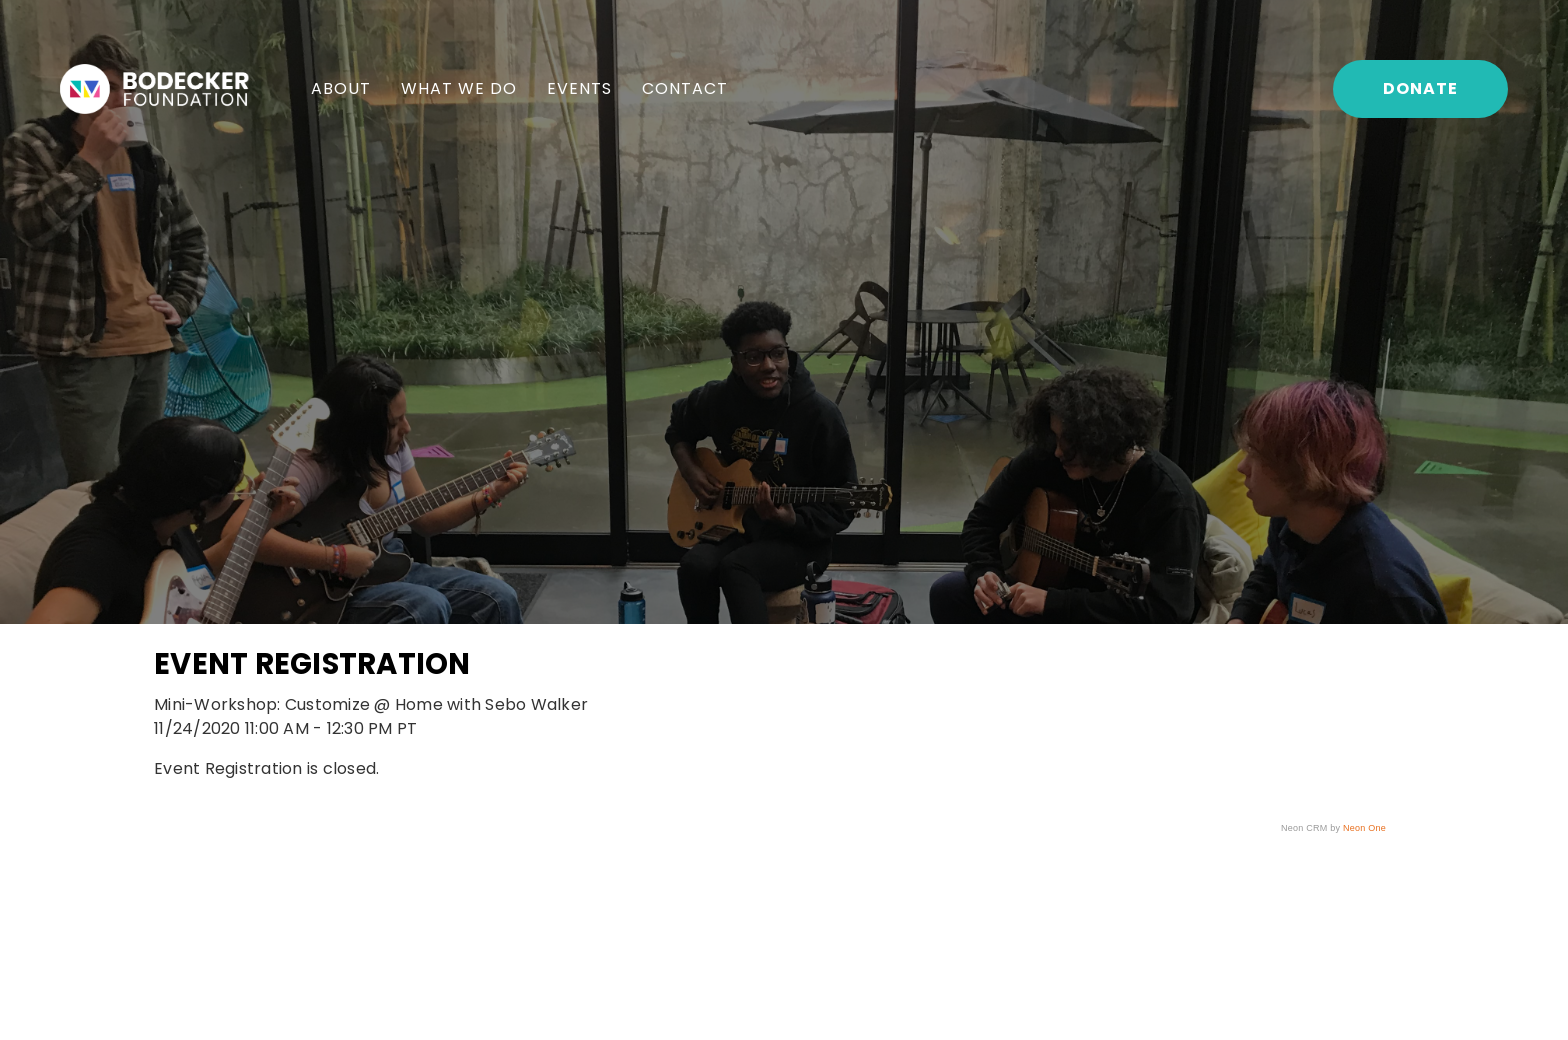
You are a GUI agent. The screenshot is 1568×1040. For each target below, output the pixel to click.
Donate (1420, 88)
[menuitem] (341, 89)
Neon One (1364, 828)
